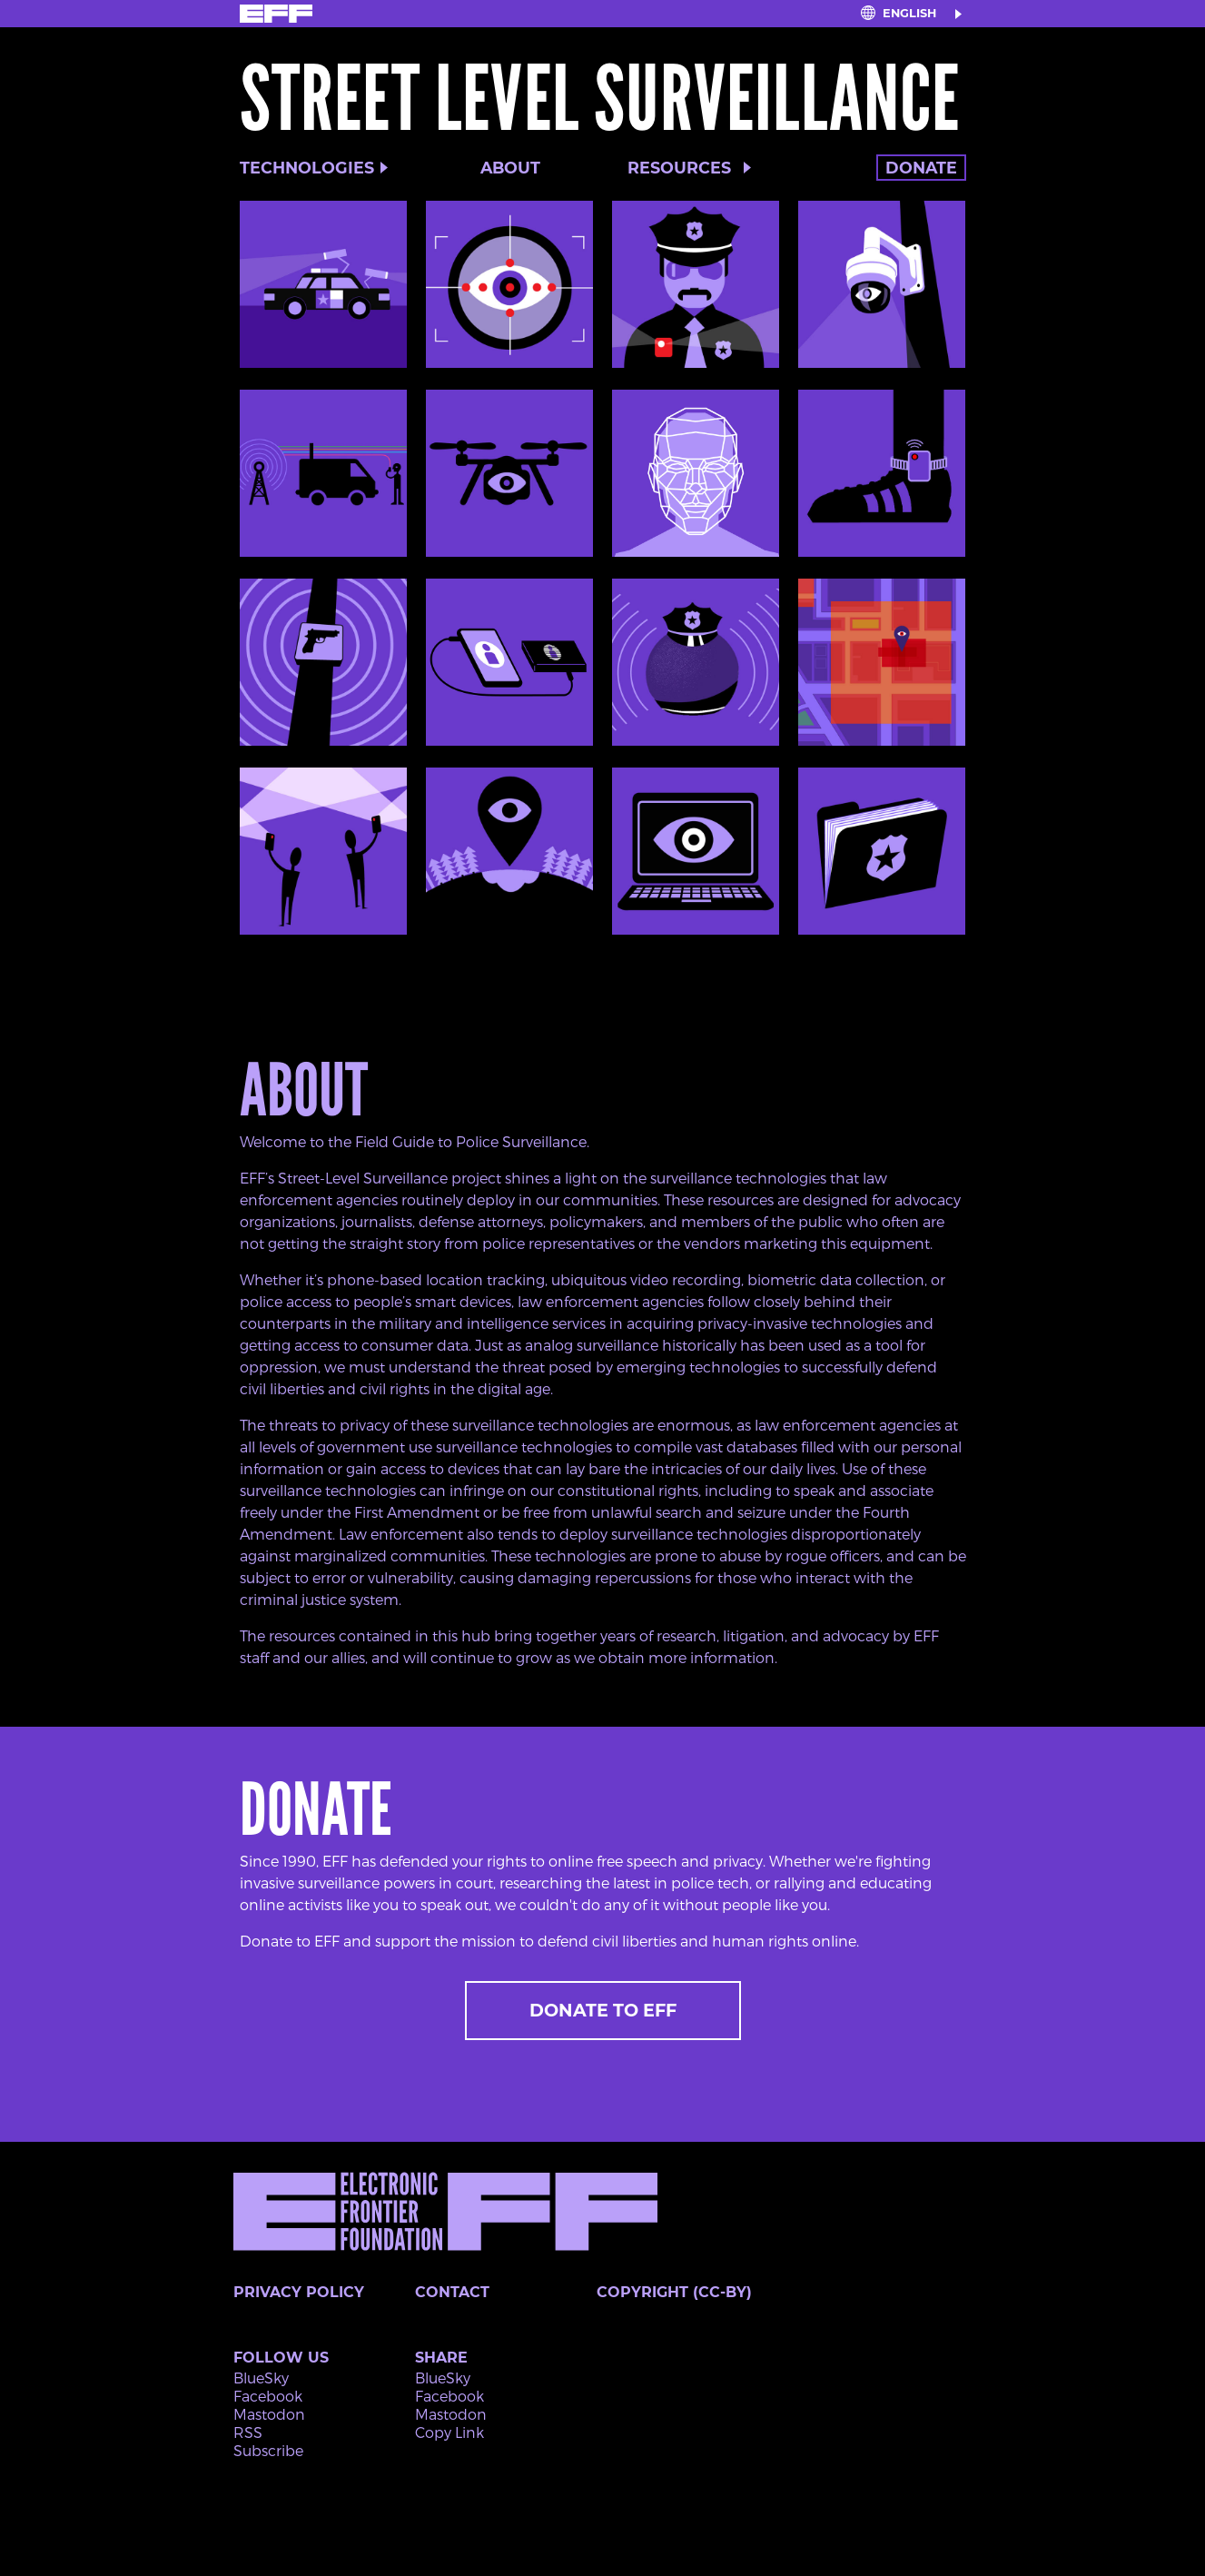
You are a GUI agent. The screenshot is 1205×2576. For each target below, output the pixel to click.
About (510, 167)
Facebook (267, 2395)
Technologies (307, 167)
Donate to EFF (603, 2010)
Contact (452, 2292)
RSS (247, 2432)
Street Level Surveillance (600, 99)
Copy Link (449, 2432)
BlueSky (261, 2377)
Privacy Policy (298, 2292)
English (909, 13)
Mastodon (269, 2413)
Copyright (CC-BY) (674, 2292)
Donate (921, 167)
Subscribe (268, 2450)
